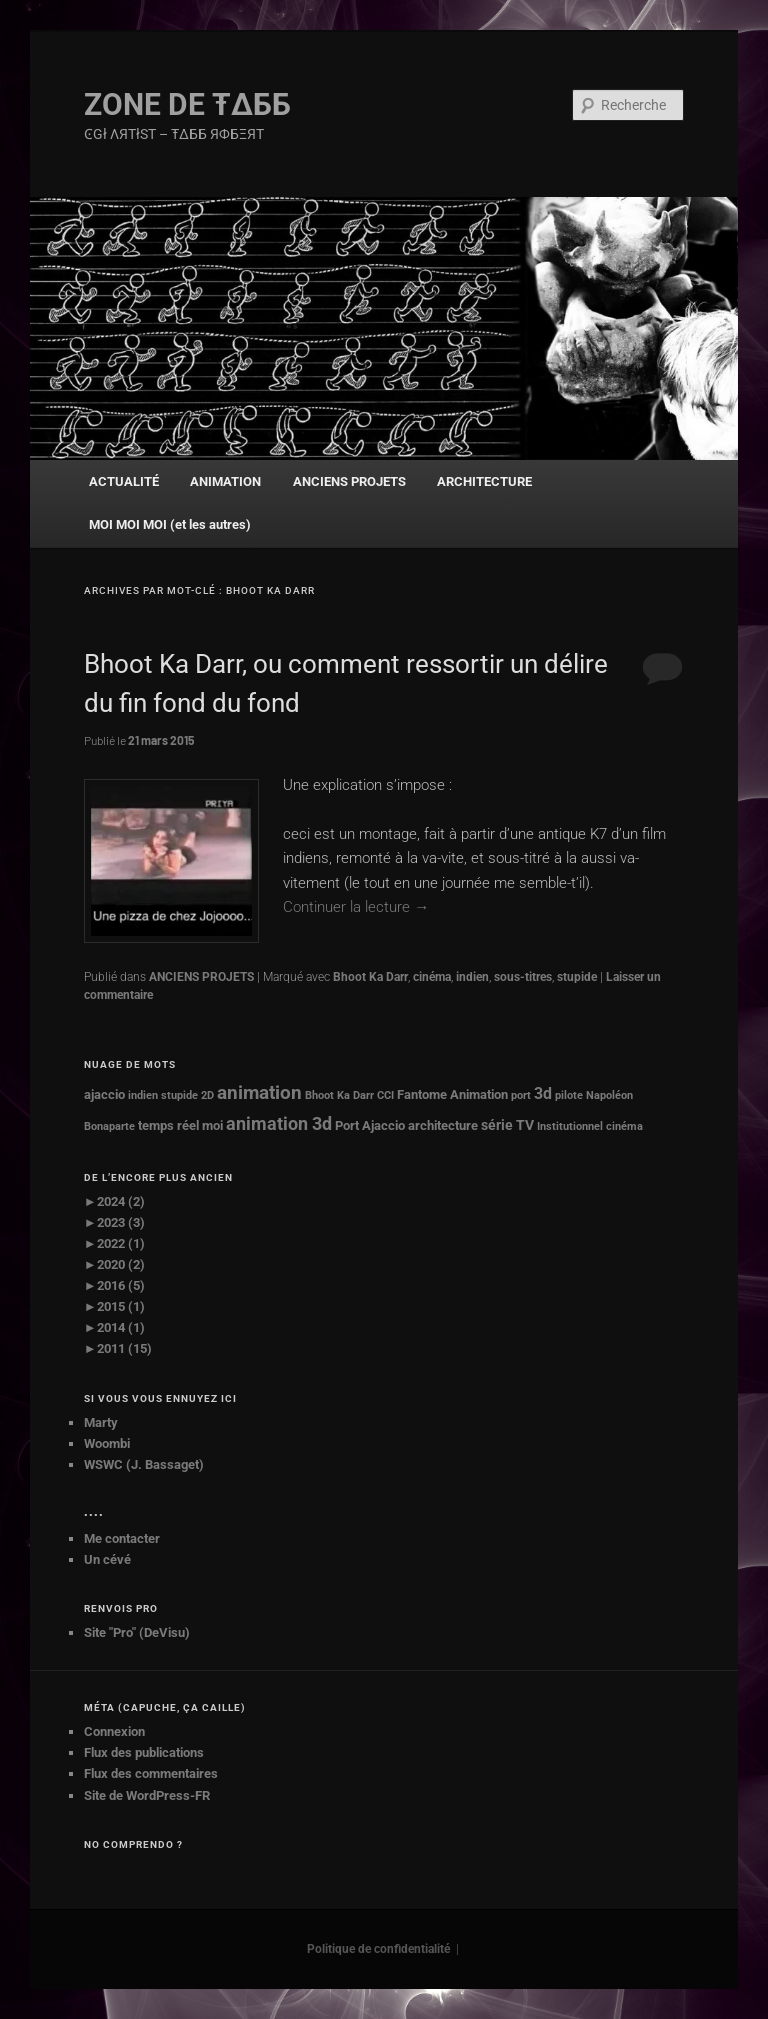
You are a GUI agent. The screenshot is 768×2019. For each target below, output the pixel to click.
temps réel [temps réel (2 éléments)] (168, 1125)
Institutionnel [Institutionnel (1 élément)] (570, 1126)
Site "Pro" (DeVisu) (137, 1632)
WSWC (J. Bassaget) (144, 1464)
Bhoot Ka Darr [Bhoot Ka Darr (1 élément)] (339, 1095)
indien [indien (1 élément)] (143, 1095)
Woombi (107, 1443)
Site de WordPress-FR (147, 1795)
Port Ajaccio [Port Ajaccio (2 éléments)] (370, 1125)
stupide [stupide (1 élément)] (179, 1095)
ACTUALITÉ (124, 481)
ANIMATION (225, 481)
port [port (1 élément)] (521, 1095)
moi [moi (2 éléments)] (212, 1125)
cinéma (432, 977)
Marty (101, 1422)
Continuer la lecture (356, 907)
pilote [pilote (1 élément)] (569, 1095)
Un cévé (107, 1559)
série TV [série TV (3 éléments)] (507, 1125)
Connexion (114, 1731)
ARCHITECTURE (484, 481)
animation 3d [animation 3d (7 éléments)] (279, 1123)
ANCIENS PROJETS (349, 481)
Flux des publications (144, 1752)
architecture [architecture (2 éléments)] (443, 1125)
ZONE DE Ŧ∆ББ (187, 104)
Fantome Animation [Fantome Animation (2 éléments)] (452, 1094)
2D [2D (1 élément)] (207, 1095)
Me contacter (122, 1538)
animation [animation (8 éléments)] (259, 1093)
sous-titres (523, 977)
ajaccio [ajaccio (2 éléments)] (104, 1094)
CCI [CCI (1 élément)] (385, 1095)
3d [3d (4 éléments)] (543, 1094)
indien (472, 977)
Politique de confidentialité (378, 1949)
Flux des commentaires (151, 1773)
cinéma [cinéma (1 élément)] (624, 1126)
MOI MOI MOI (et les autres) (170, 524)
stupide (577, 977)
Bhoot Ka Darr (370, 977)
